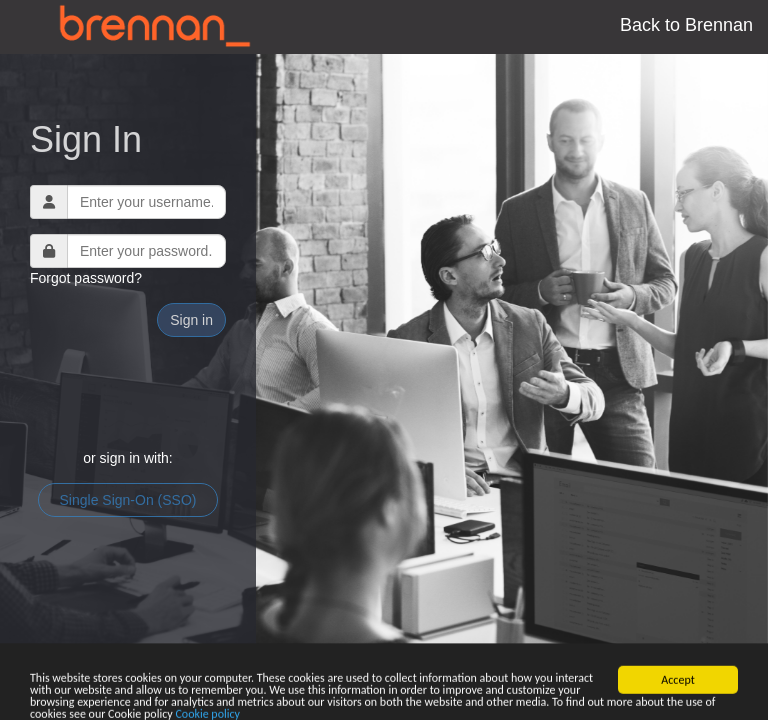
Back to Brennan (686, 25)
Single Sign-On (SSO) (128, 500)
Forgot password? (86, 278)
